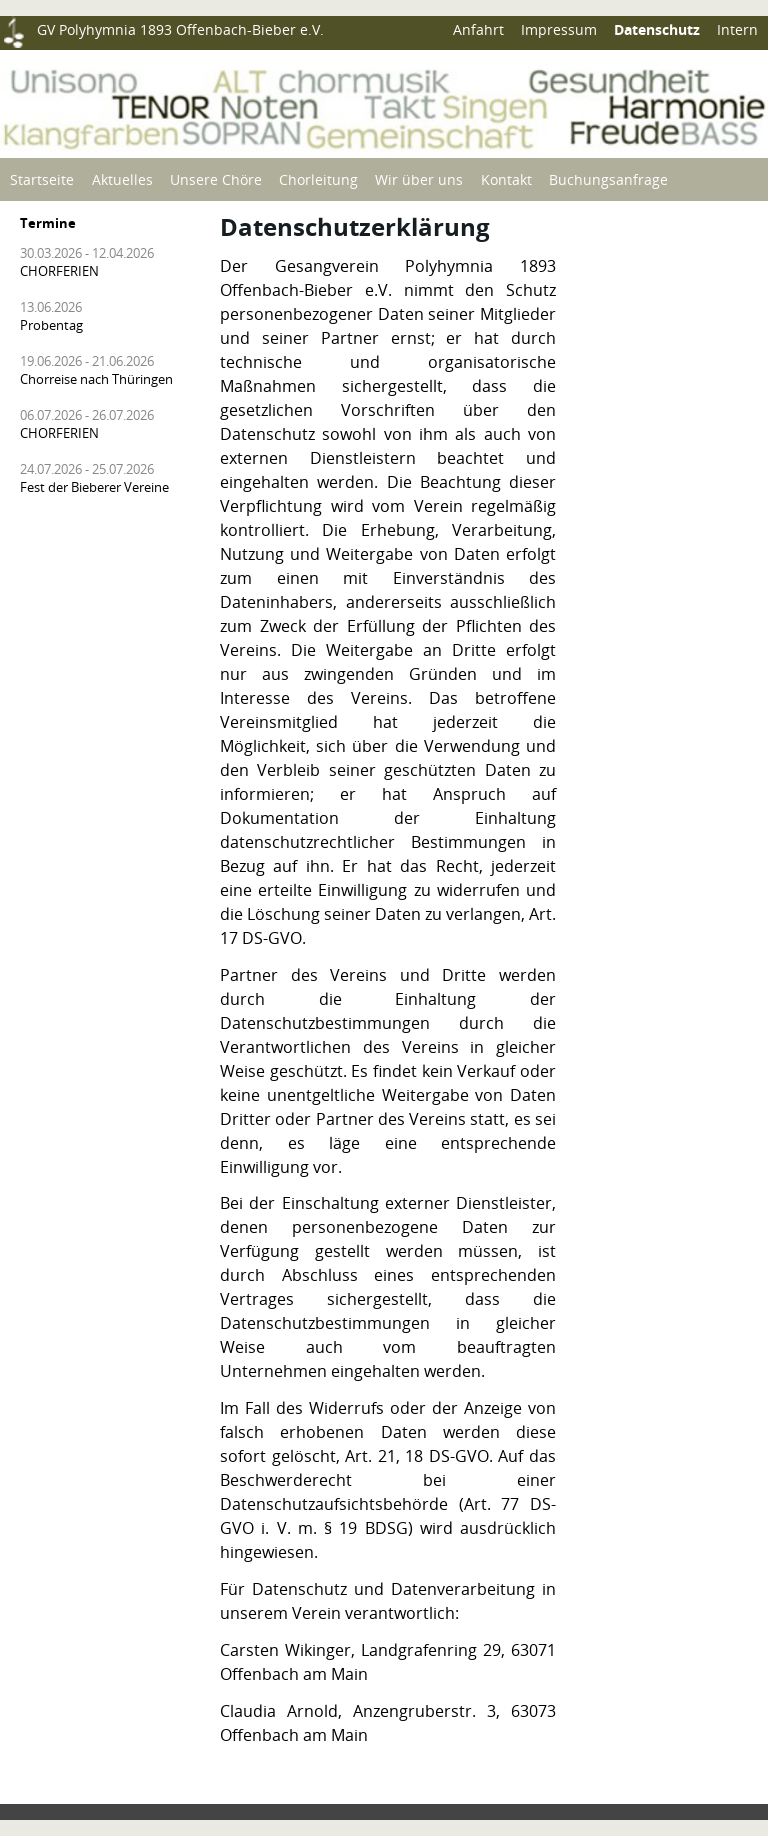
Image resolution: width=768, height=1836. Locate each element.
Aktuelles (122, 179)
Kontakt (506, 179)
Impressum (559, 29)
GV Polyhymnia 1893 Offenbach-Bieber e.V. (180, 29)
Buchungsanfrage (608, 179)
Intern (737, 29)
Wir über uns (419, 179)
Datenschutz (657, 29)
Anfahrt (478, 29)
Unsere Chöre (216, 179)
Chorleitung (318, 179)
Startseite (42, 179)
